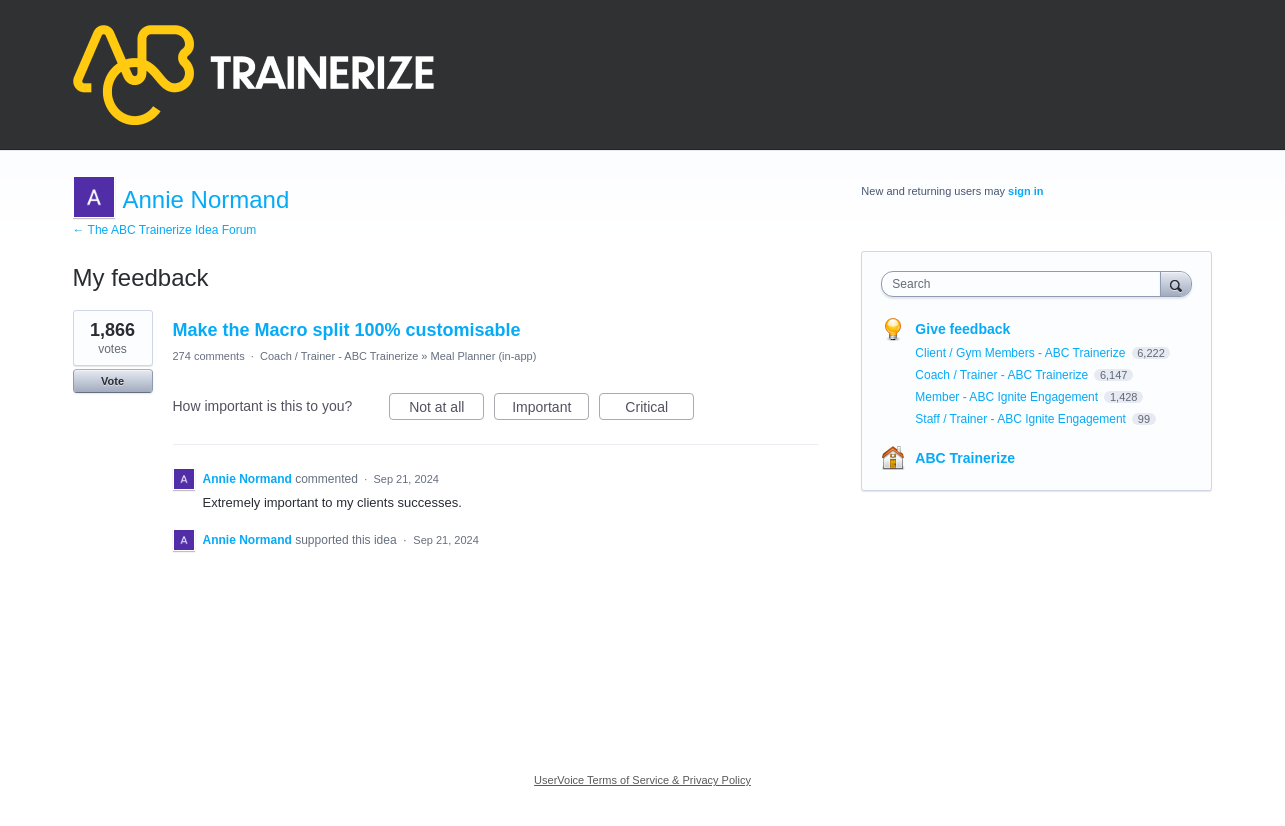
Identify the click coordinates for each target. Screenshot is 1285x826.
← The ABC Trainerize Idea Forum (165, 230)
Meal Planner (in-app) (484, 356)
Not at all (446, 410)
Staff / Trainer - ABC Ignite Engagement (1022, 419)
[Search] (1176, 283)
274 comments (209, 356)
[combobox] (1025, 284)
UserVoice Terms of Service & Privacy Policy (642, 780)
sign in (1025, 191)
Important (550, 410)
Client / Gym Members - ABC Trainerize (1021, 353)
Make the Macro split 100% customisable (347, 330)
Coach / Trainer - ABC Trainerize (339, 356)
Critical (659, 410)
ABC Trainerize (965, 458)
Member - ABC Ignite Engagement (1008, 397)
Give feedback (962, 329)
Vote (112, 381)
